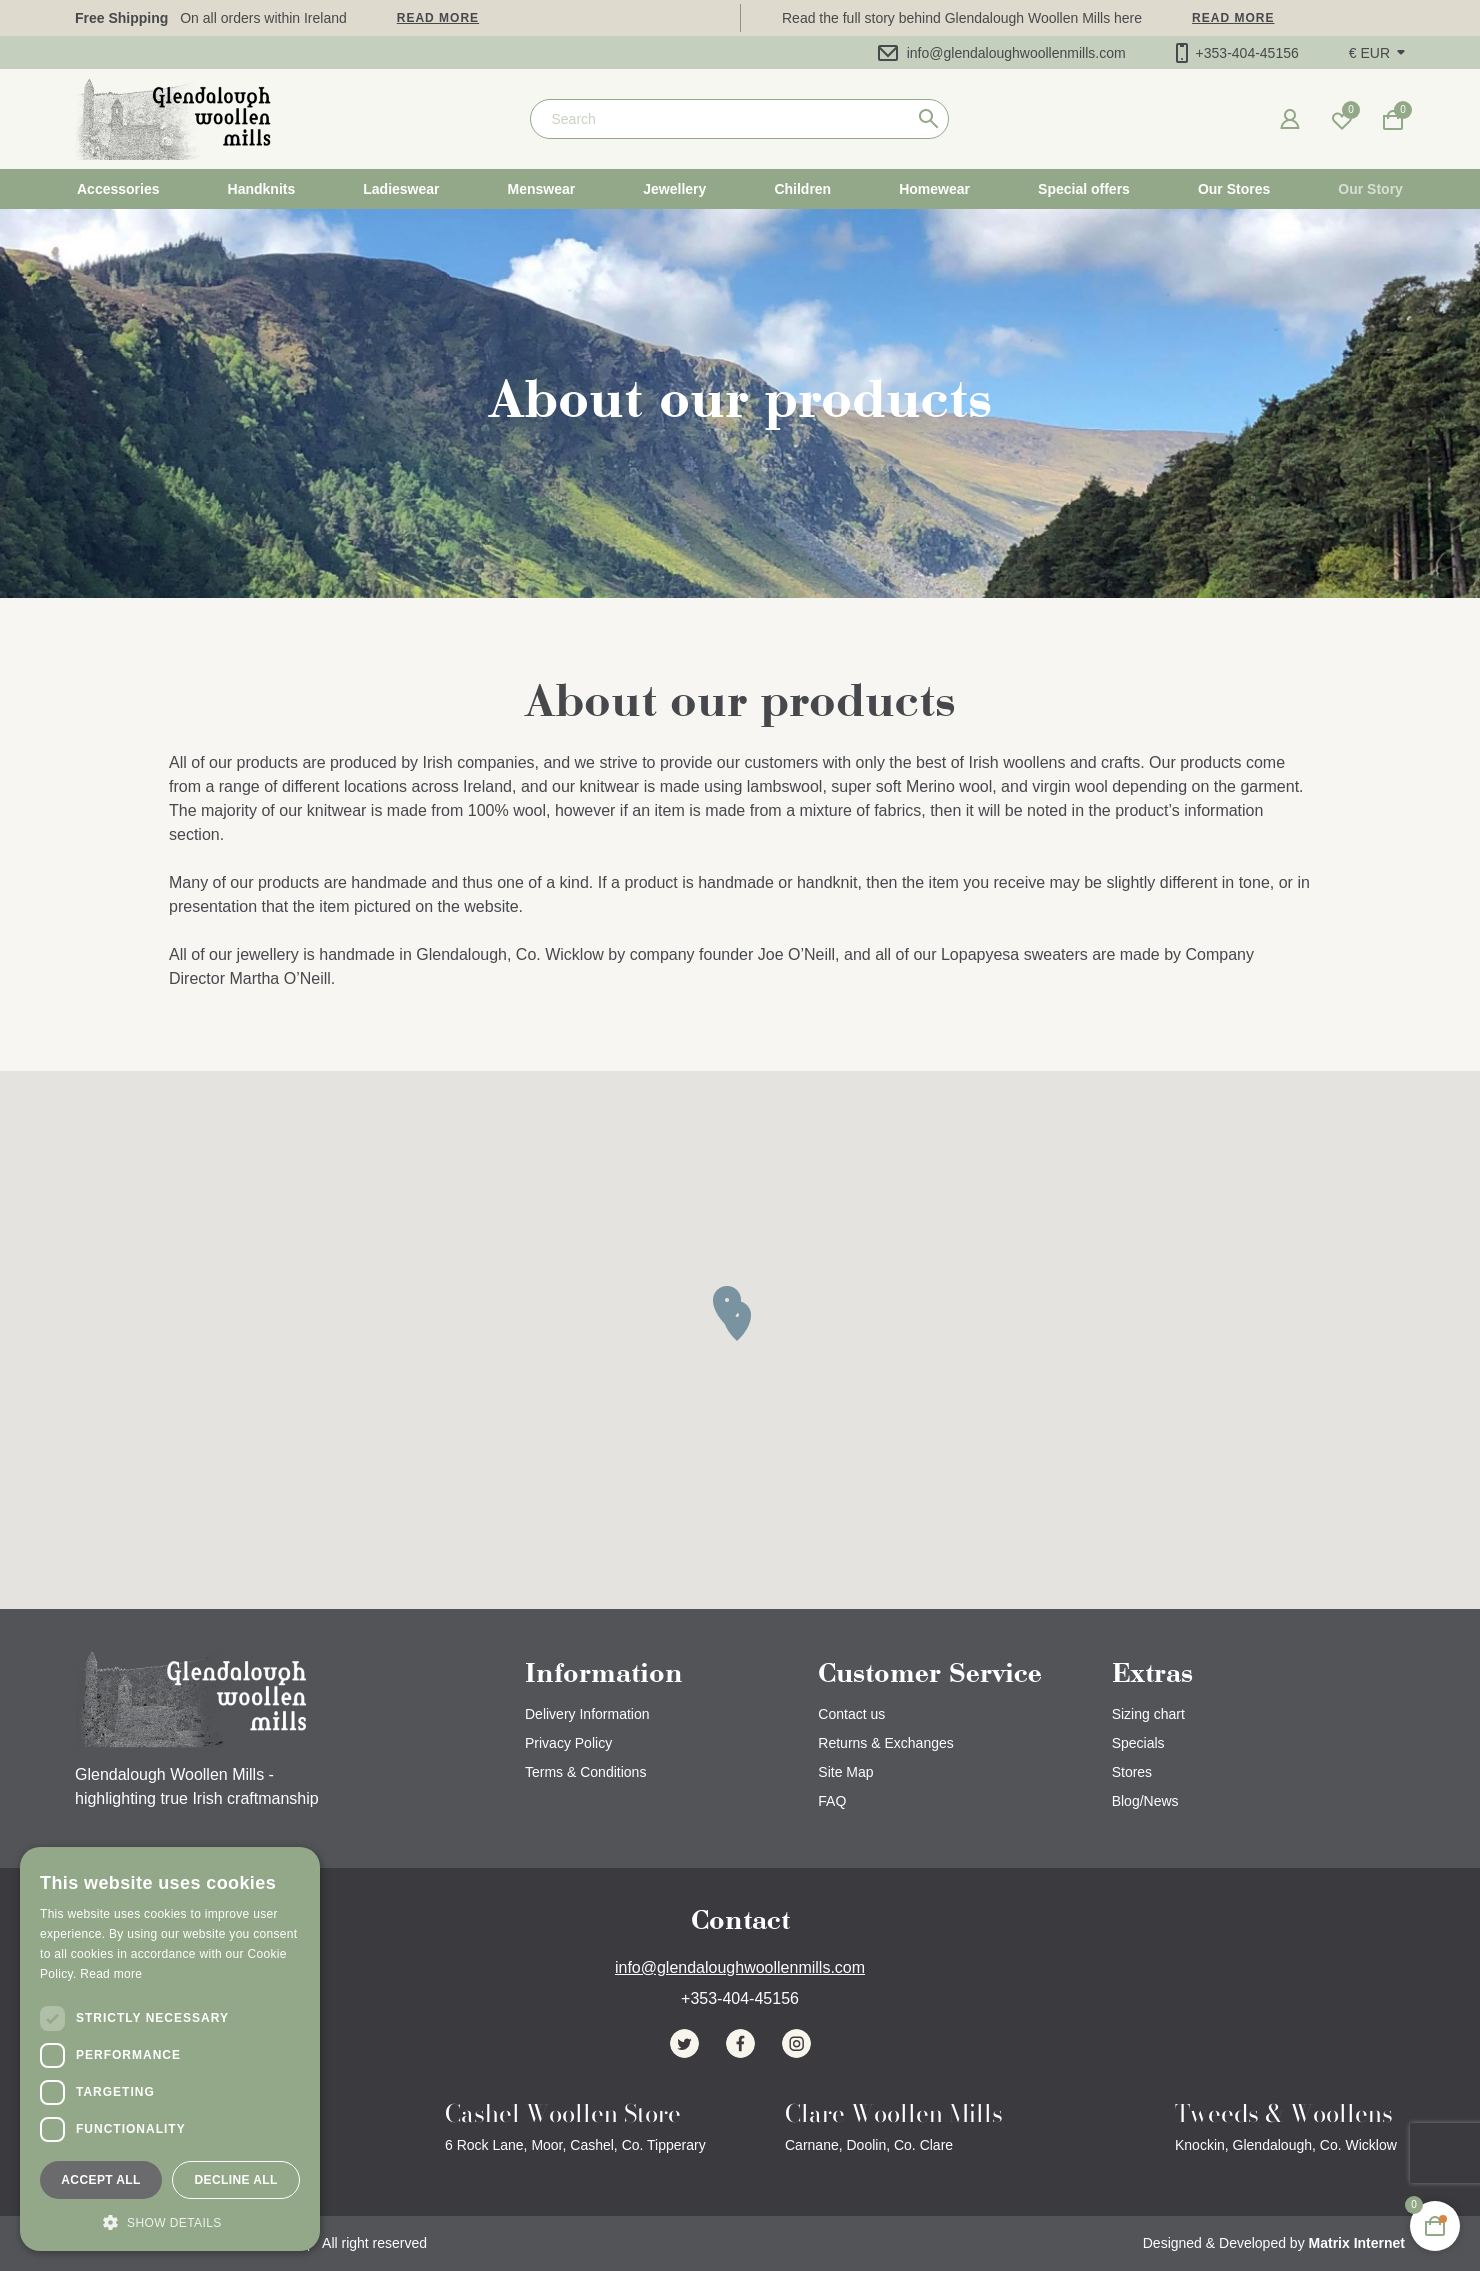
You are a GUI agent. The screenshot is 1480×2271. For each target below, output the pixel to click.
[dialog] (170, 2049)
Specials (1138, 1743)
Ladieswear (401, 189)
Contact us (851, 1714)
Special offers (1084, 189)
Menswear (542, 189)
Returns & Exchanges (885, 1743)
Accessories (118, 189)
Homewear (934, 189)
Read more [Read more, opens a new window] (111, 1974)
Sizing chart (1148, 1714)
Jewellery (674, 189)
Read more (438, 18)
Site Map (845, 1772)
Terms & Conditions (585, 1772)
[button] (1377, 52)
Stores (1132, 1772)
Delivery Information (587, 1714)
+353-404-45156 (1237, 53)
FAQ (832, 1801)
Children (802, 189)
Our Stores (1234, 189)
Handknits (262, 189)
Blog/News (1145, 1801)
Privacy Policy (568, 1743)
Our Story (1370, 189)
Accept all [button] (101, 2180)
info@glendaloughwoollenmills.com (1001, 53)
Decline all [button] (235, 2180)
